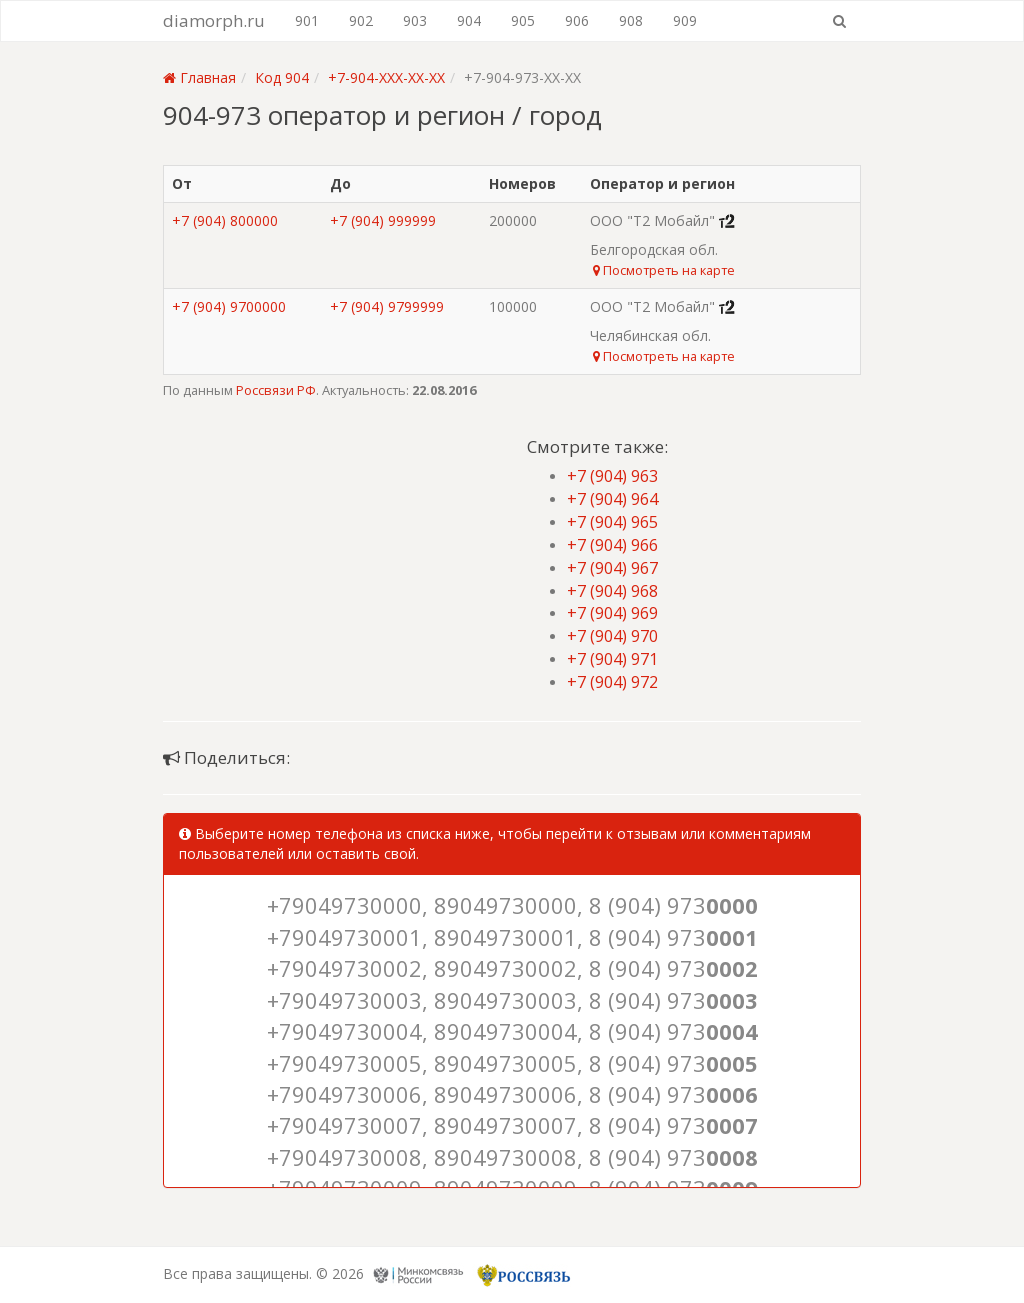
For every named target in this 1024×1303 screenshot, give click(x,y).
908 (631, 20)
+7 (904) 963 (612, 476)
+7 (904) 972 (612, 682)
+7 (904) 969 (612, 613)
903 (415, 20)
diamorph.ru (214, 20)
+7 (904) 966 (612, 545)
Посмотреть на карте (664, 270)
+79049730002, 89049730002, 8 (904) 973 (512, 968)
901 (307, 20)
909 (685, 20)
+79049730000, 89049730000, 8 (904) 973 (512, 905)
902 (361, 20)
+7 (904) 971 (612, 659)
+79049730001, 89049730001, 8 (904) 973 (512, 937)
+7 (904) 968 (612, 591)
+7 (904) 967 (612, 568)
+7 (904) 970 (612, 636)
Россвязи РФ (276, 390)
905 (523, 20)
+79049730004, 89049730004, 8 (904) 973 (512, 1031)
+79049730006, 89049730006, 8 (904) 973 (512, 1094)
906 (577, 20)
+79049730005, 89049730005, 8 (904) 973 (512, 1063)
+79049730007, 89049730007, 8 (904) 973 (512, 1125)
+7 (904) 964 (612, 499)
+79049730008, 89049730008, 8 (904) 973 (512, 1157)
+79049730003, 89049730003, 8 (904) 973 (512, 1000)
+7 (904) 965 (612, 522)
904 (469, 20)
